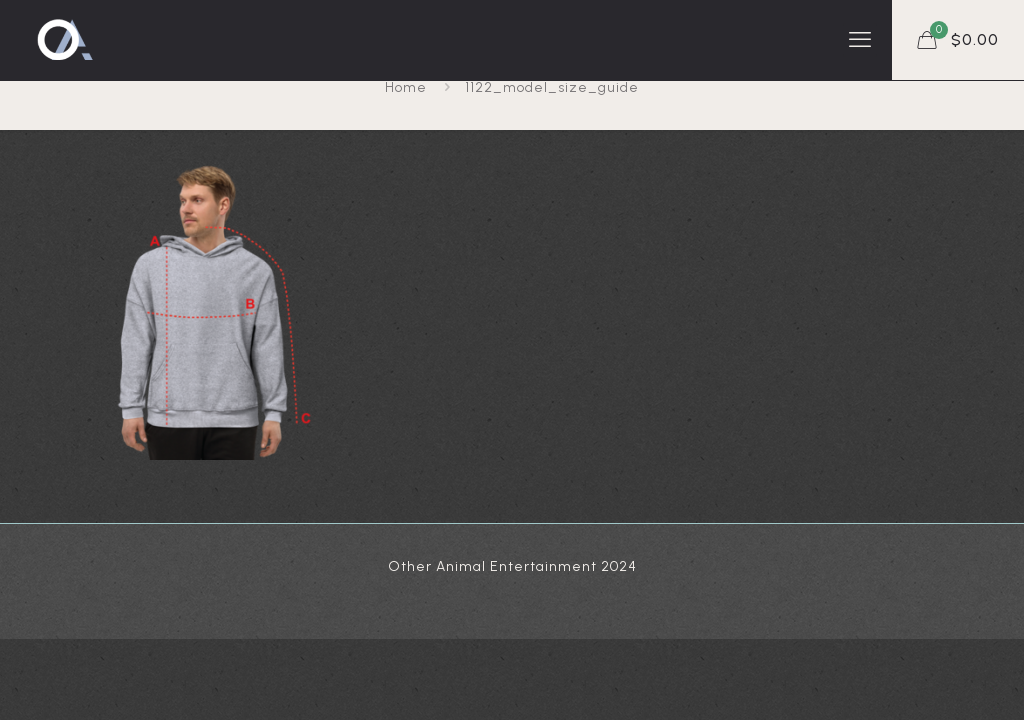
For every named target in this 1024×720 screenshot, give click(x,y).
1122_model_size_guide (552, 87)
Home (406, 87)
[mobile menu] (860, 40)
